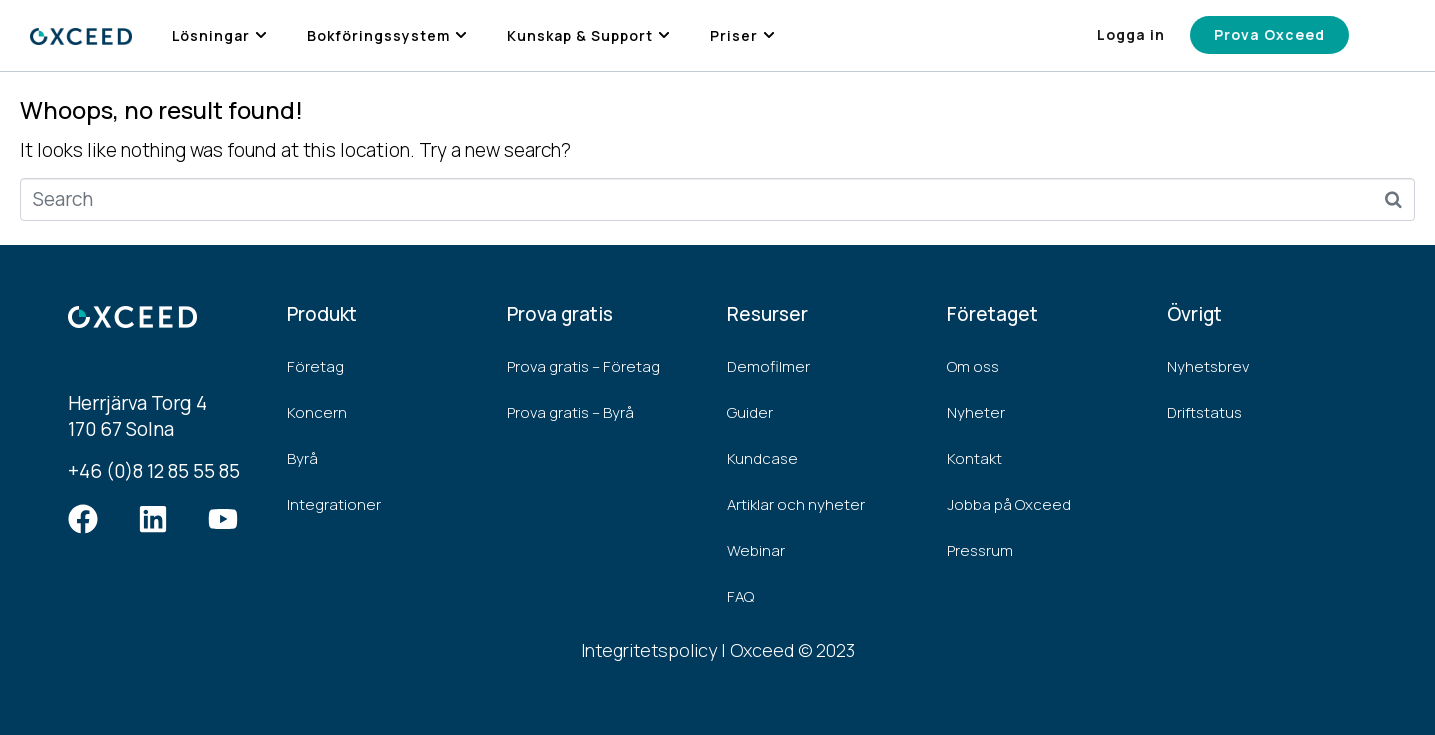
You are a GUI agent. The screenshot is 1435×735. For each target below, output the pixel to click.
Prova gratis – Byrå (570, 412)
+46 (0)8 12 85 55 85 (154, 471)
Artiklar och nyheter (796, 504)
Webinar (756, 550)
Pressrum (980, 550)
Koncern (317, 412)
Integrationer (334, 504)
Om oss (973, 366)
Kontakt (974, 458)
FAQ (740, 596)
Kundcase (762, 458)
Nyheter (976, 412)
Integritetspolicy (649, 650)
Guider (750, 412)
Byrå (302, 458)
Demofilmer (768, 366)
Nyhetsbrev (1208, 366)
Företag (315, 366)
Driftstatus (1204, 412)
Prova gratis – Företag (583, 366)
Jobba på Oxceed (1009, 504)
